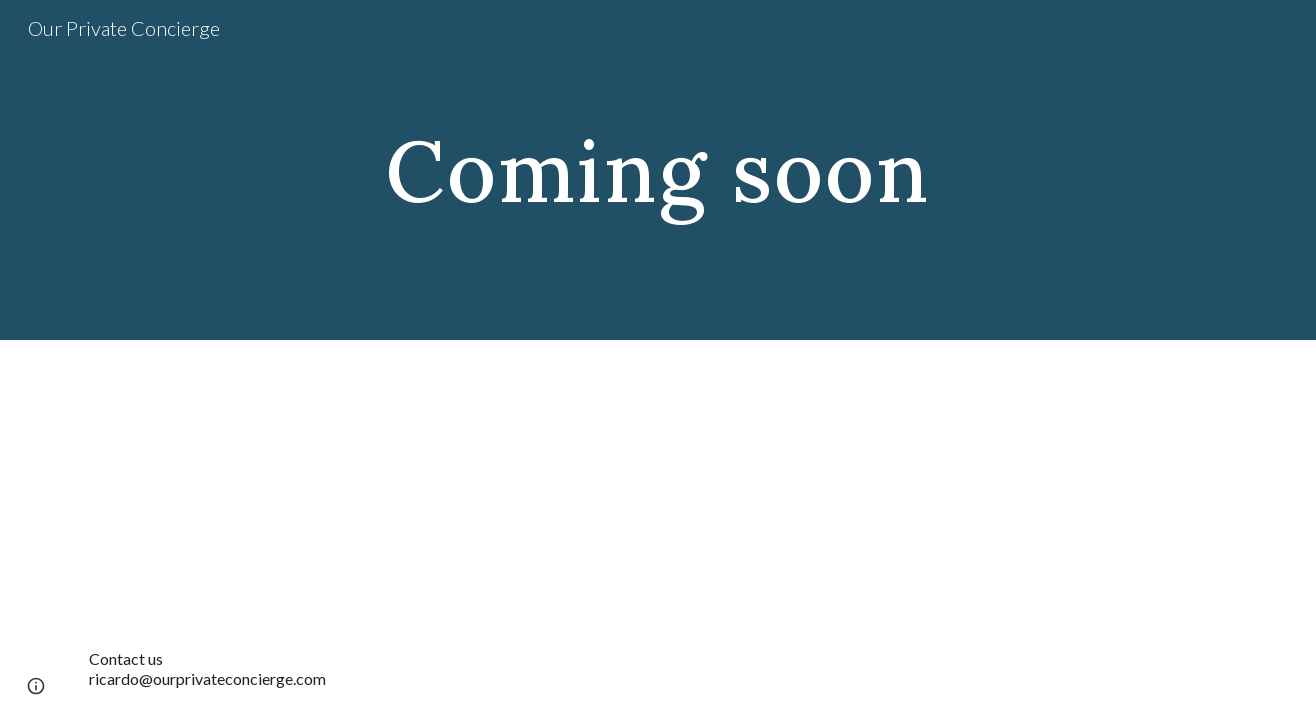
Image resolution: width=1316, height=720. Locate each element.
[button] (36, 686)
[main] (658, 170)
